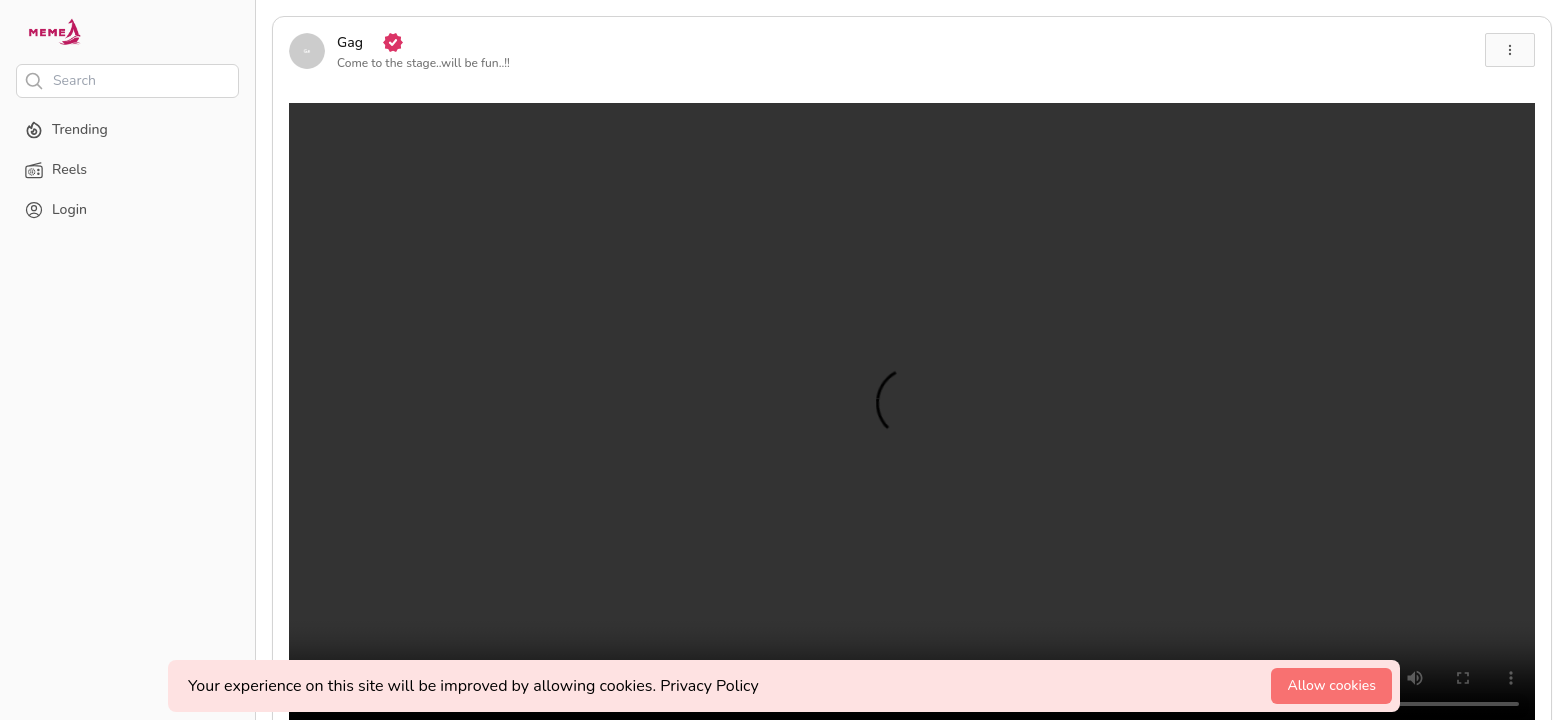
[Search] (127, 81)
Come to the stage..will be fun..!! (423, 63)
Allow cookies (1331, 685)
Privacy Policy (709, 686)
